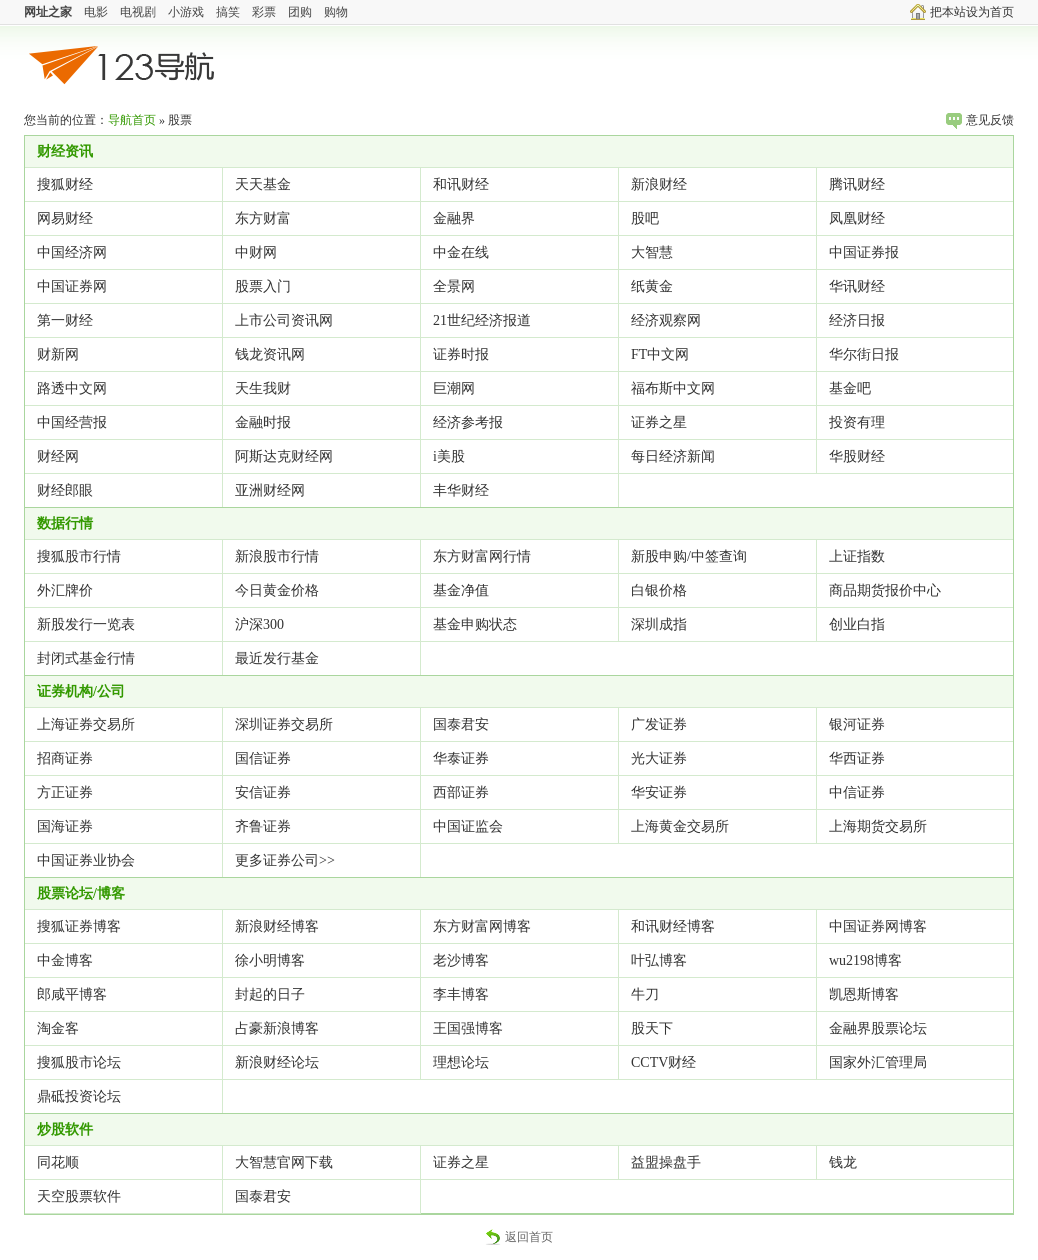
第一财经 (65, 320)
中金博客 (65, 960)
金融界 (454, 218)
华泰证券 (461, 758)
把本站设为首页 (962, 12)
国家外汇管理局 (878, 1062)
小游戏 (186, 12)
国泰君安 (461, 724)
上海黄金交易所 (680, 826)
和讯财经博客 (673, 926)
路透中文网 (72, 388)
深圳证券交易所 (284, 724)
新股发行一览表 (86, 624)
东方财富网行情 (482, 556)
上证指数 (857, 556)
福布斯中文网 (673, 388)
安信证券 (263, 792)
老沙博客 (461, 960)
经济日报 (857, 320)
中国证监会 (468, 826)
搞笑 (228, 12)
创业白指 (857, 624)
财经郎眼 (65, 490)
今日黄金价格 (277, 590)
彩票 (264, 12)
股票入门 (263, 286)
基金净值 (461, 590)
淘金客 (58, 1028)
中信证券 (857, 792)
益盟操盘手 (666, 1162)
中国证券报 (864, 252)
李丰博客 (461, 994)
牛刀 (645, 994)
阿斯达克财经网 (284, 456)
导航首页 (132, 120)
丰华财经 (461, 490)
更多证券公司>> (285, 860)
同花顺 (58, 1162)
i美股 (449, 456)
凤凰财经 (857, 218)
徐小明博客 (270, 960)
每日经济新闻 (673, 456)
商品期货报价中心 (885, 590)
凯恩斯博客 (864, 994)
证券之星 (659, 422)
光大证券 (659, 758)
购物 (336, 12)
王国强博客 (468, 1028)
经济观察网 (666, 320)
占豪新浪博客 (277, 1028)
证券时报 (461, 354)
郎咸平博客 (72, 994)
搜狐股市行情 (79, 556)
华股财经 (857, 456)
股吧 (645, 218)
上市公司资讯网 (284, 320)
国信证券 (263, 758)
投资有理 (857, 422)
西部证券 (461, 792)
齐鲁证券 (263, 826)
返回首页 (519, 1237)
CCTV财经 (663, 1062)
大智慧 (652, 252)
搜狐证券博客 (79, 926)
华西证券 (857, 758)
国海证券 (65, 826)
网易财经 (65, 218)
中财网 (256, 252)
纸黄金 (652, 286)
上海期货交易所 (878, 826)
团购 (300, 12)
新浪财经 (659, 184)
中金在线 (461, 252)
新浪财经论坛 (277, 1062)
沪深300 (259, 624)
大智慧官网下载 (284, 1162)
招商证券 (65, 758)
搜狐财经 (65, 184)
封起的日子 (270, 994)
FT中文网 (660, 354)
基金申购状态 (475, 624)
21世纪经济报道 (482, 320)
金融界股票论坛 (878, 1028)
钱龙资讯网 (270, 354)
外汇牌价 (65, 590)
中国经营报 (72, 422)
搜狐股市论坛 (79, 1062)
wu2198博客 (865, 960)
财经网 (58, 456)
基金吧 (850, 388)
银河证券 (857, 724)
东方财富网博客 (482, 926)
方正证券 (65, 792)
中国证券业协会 (86, 860)
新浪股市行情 (277, 556)
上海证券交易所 (86, 724)
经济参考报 (468, 422)
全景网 (454, 286)
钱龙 (843, 1162)
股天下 (652, 1028)
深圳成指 (659, 624)
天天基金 (263, 184)
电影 (96, 12)
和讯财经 (461, 184)
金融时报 (263, 422)
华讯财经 (857, 286)
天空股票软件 (79, 1196)
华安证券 (659, 792)
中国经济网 (72, 252)
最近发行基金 (277, 658)
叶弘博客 (659, 960)
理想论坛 (461, 1062)
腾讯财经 (857, 184)
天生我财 (263, 388)
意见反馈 (980, 120)
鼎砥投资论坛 (79, 1096)
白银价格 (659, 590)
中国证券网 (72, 286)
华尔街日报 (864, 354)
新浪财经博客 (277, 926)
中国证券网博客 (878, 926)
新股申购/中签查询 (689, 556)
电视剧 (138, 12)
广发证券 (659, 724)
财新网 (58, 354)
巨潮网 (454, 388)
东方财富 (263, 218)
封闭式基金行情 (86, 658)
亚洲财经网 (270, 490)
